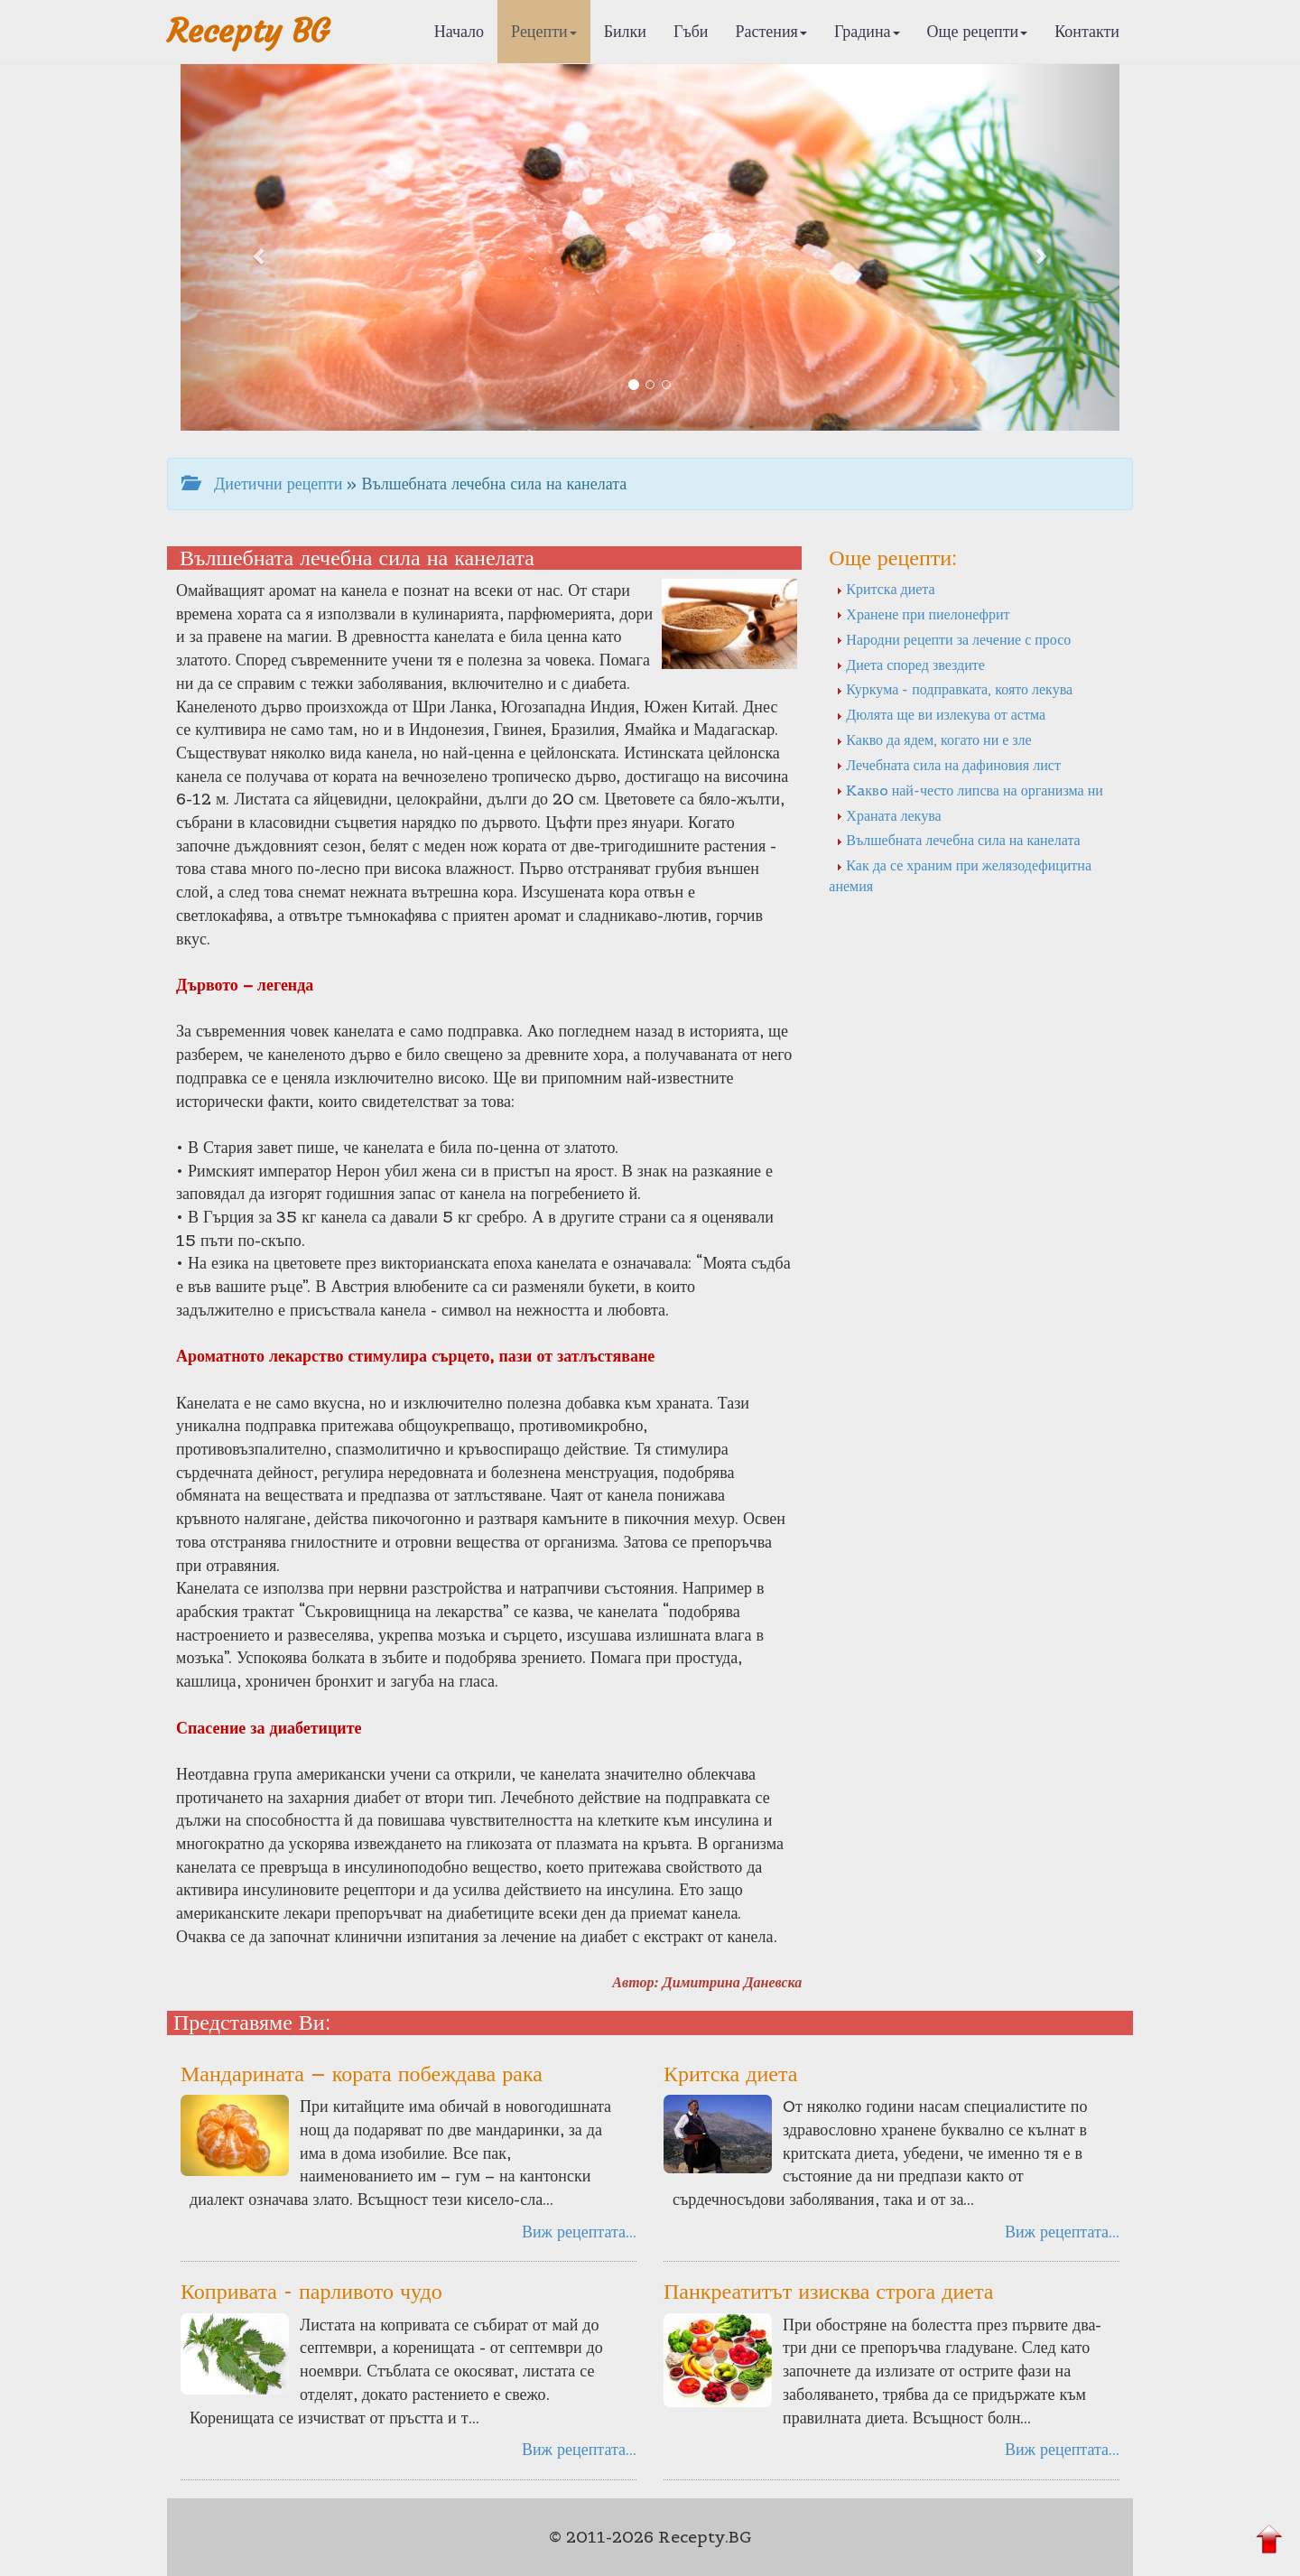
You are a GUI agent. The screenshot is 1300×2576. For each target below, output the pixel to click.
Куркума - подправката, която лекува (954, 689)
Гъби (691, 31)
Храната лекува (888, 815)
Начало (459, 31)
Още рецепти (977, 31)
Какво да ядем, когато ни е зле (933, 739)
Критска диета (885, 589)
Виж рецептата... (579, 2231)
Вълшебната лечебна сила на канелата (958, 840)
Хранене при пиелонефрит (922, 614)
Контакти (1086, 31)
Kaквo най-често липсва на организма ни (969, 790)
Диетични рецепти (261, 483)
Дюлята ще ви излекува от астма (940, 714)
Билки (625, 31)
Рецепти (544, 31)
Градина (867, 31)
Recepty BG (248, 31)
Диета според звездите (910, 665)
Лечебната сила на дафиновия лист (948, 765)
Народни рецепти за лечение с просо (953, 639)
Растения (771, 31)
